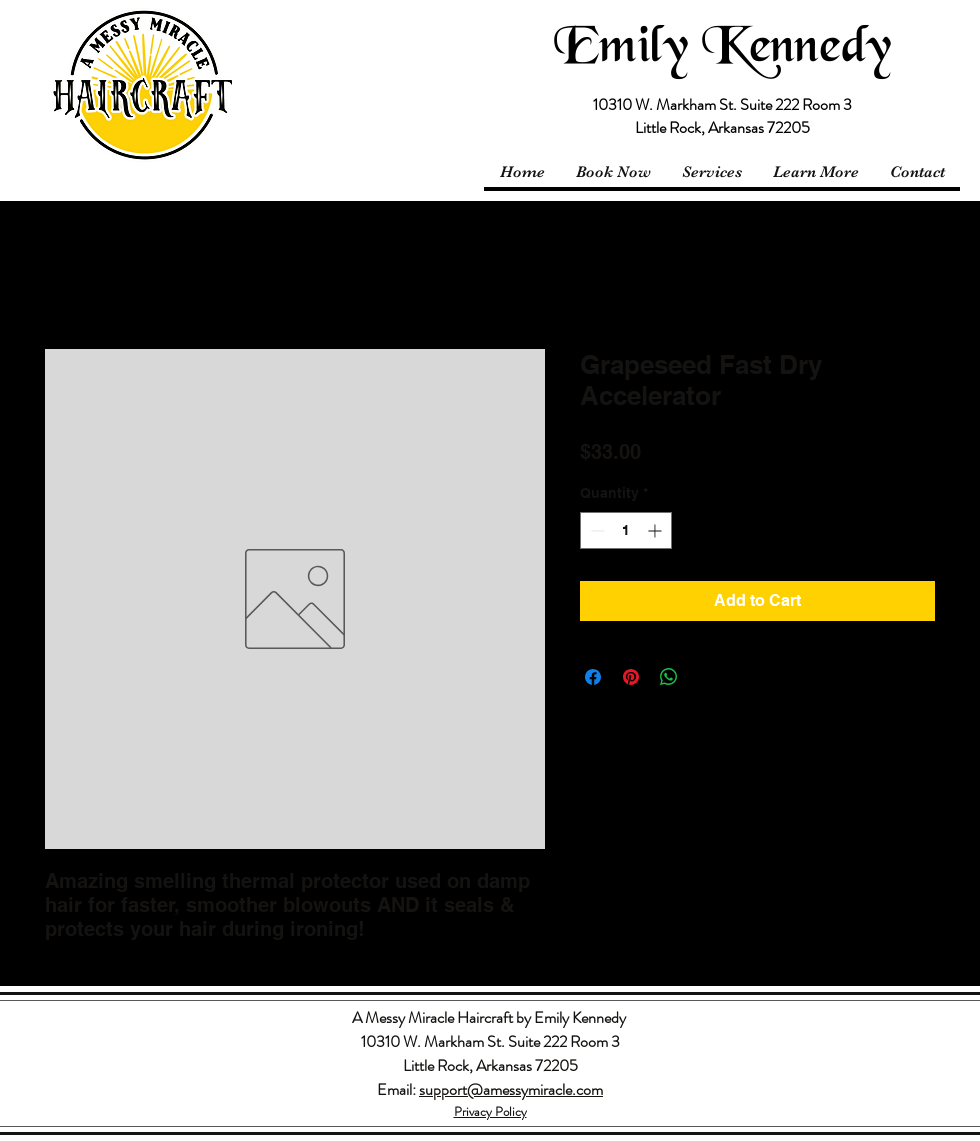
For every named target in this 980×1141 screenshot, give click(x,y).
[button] (815, 172)
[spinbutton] (626, 530)
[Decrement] (595, 530)
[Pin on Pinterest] (631, 677)
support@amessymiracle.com (511, 1089)
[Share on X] (707, 677)
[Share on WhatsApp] (669, 677)
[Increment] (656, 530)
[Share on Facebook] (593, 677)
